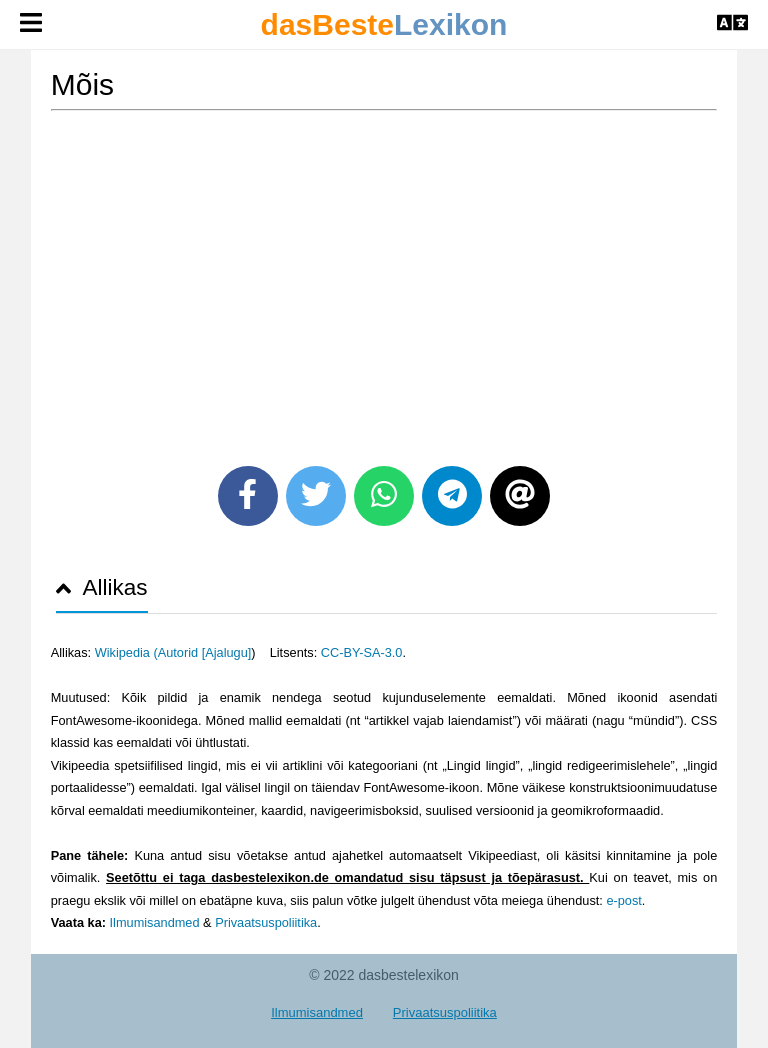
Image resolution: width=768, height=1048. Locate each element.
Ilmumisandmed (155, 922)
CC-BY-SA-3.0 (362, 652)
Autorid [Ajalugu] (205, 652)
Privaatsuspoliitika (266, 922)
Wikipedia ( (126, 652)
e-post (623, 900)
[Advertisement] (384, 281)
